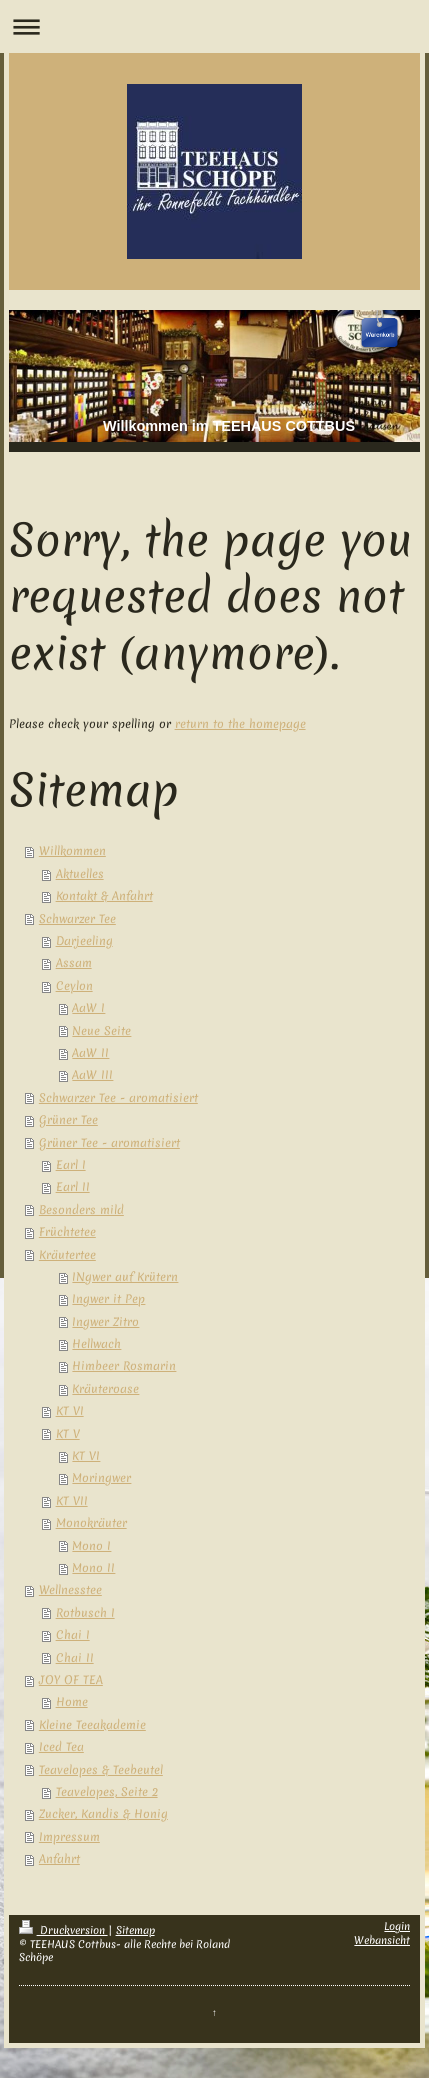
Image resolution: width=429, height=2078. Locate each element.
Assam (74, 963)
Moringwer (101, 1478)
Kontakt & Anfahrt (104, 896)
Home (72, 1702)
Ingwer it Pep (108, 1299)
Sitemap (135, 1930)
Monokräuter (91, 1523)
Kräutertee (67, 1255)
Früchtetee (67, 1232)
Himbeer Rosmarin (124, 1366)
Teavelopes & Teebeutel (101, 1770)
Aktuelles (80, 874)
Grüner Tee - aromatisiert (109, 1143)
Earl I (71, 1165)
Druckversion (63, 1930)
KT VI (70, 1411)
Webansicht (382, 1940)
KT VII (72, 1501)
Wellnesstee (70, 1590)
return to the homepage (240, 724)
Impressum (69, 1837)
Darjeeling (84, 941)
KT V (68, 1434)
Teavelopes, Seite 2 (107, 1792)
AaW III (92, 1075)
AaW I (88, 1008)
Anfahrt (59, 1859)
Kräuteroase (105, 1389)
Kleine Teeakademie (92, 1725)
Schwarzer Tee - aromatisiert (118, 1098)
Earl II (73, 1187)
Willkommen (72, 851)
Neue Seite (101, 1031)
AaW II (90, 1053)
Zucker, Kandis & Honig (103, 1814)
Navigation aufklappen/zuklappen (214, 26)
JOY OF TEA (71, 1680)
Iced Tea (61, 1747)
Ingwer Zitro (105, 1322)
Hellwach (96, 1344)
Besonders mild (81, 1210)
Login (397, 1926)
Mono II (93, 1568)
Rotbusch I (85, 1613)
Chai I (73, 1635)
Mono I (91, 1546)
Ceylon (74, 986)
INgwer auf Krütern (125, 1277)
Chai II (75, 1658)
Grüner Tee (68, 1120)
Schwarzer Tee (77, 919)
